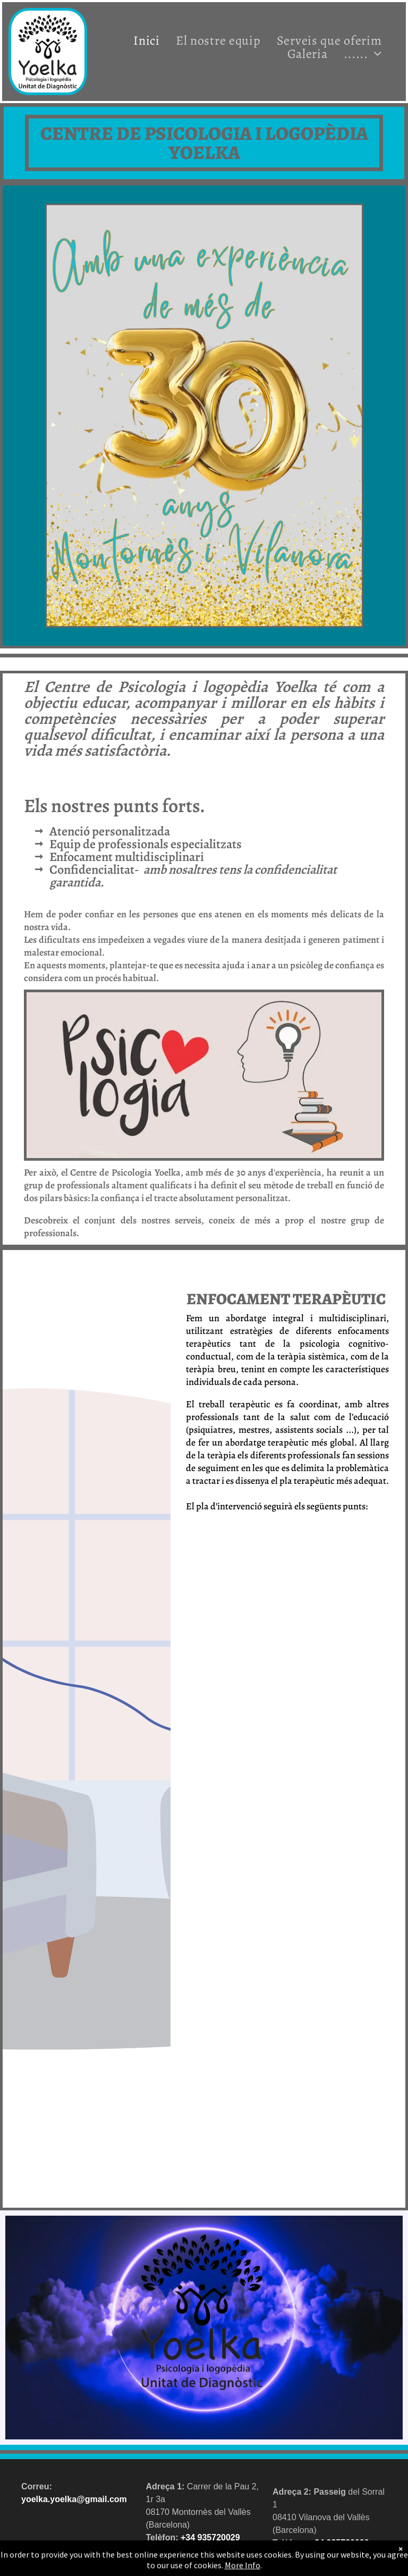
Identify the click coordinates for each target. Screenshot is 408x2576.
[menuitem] (146, 40)
